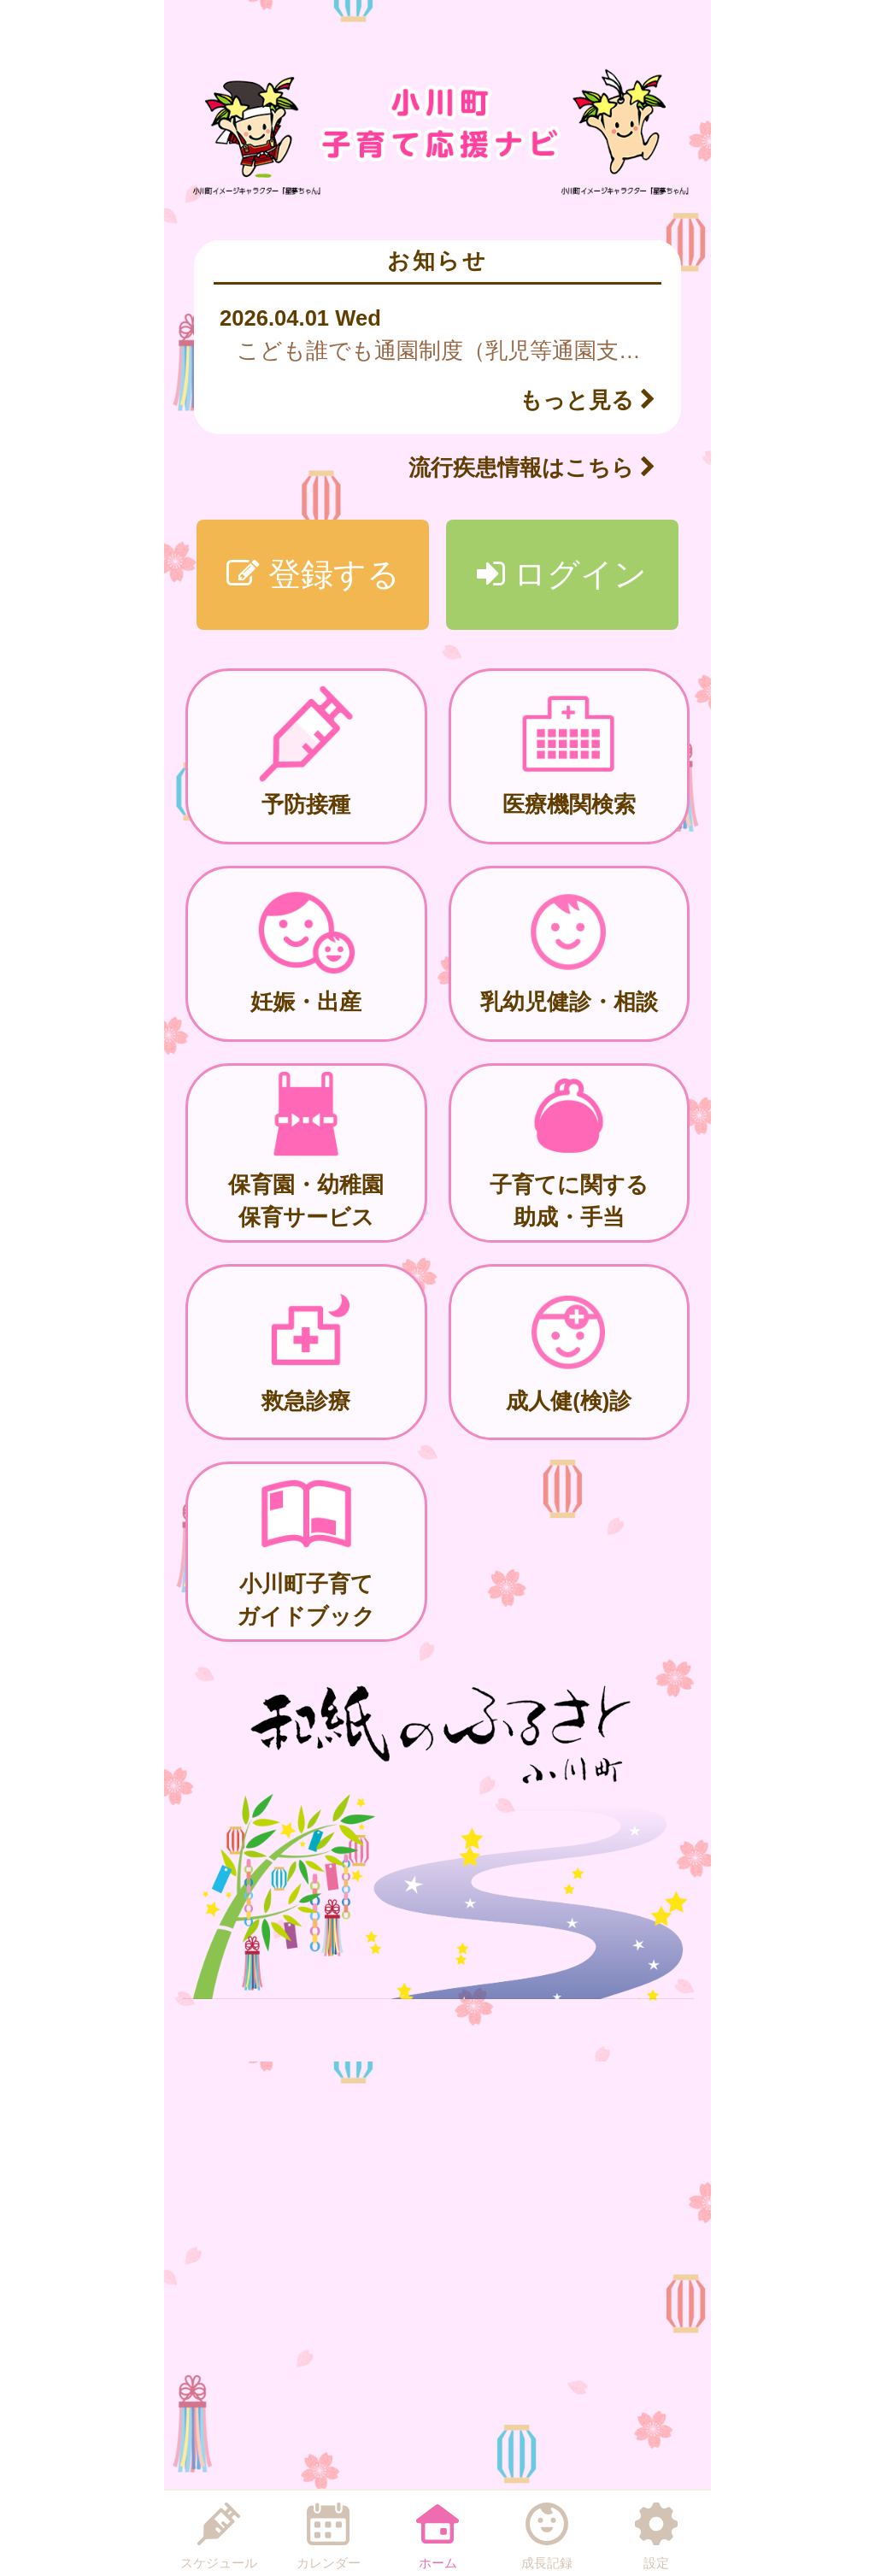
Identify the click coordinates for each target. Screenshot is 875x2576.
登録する (313, 574)
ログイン (562, 574)
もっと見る (587, 400)
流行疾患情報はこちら (531, 467)
